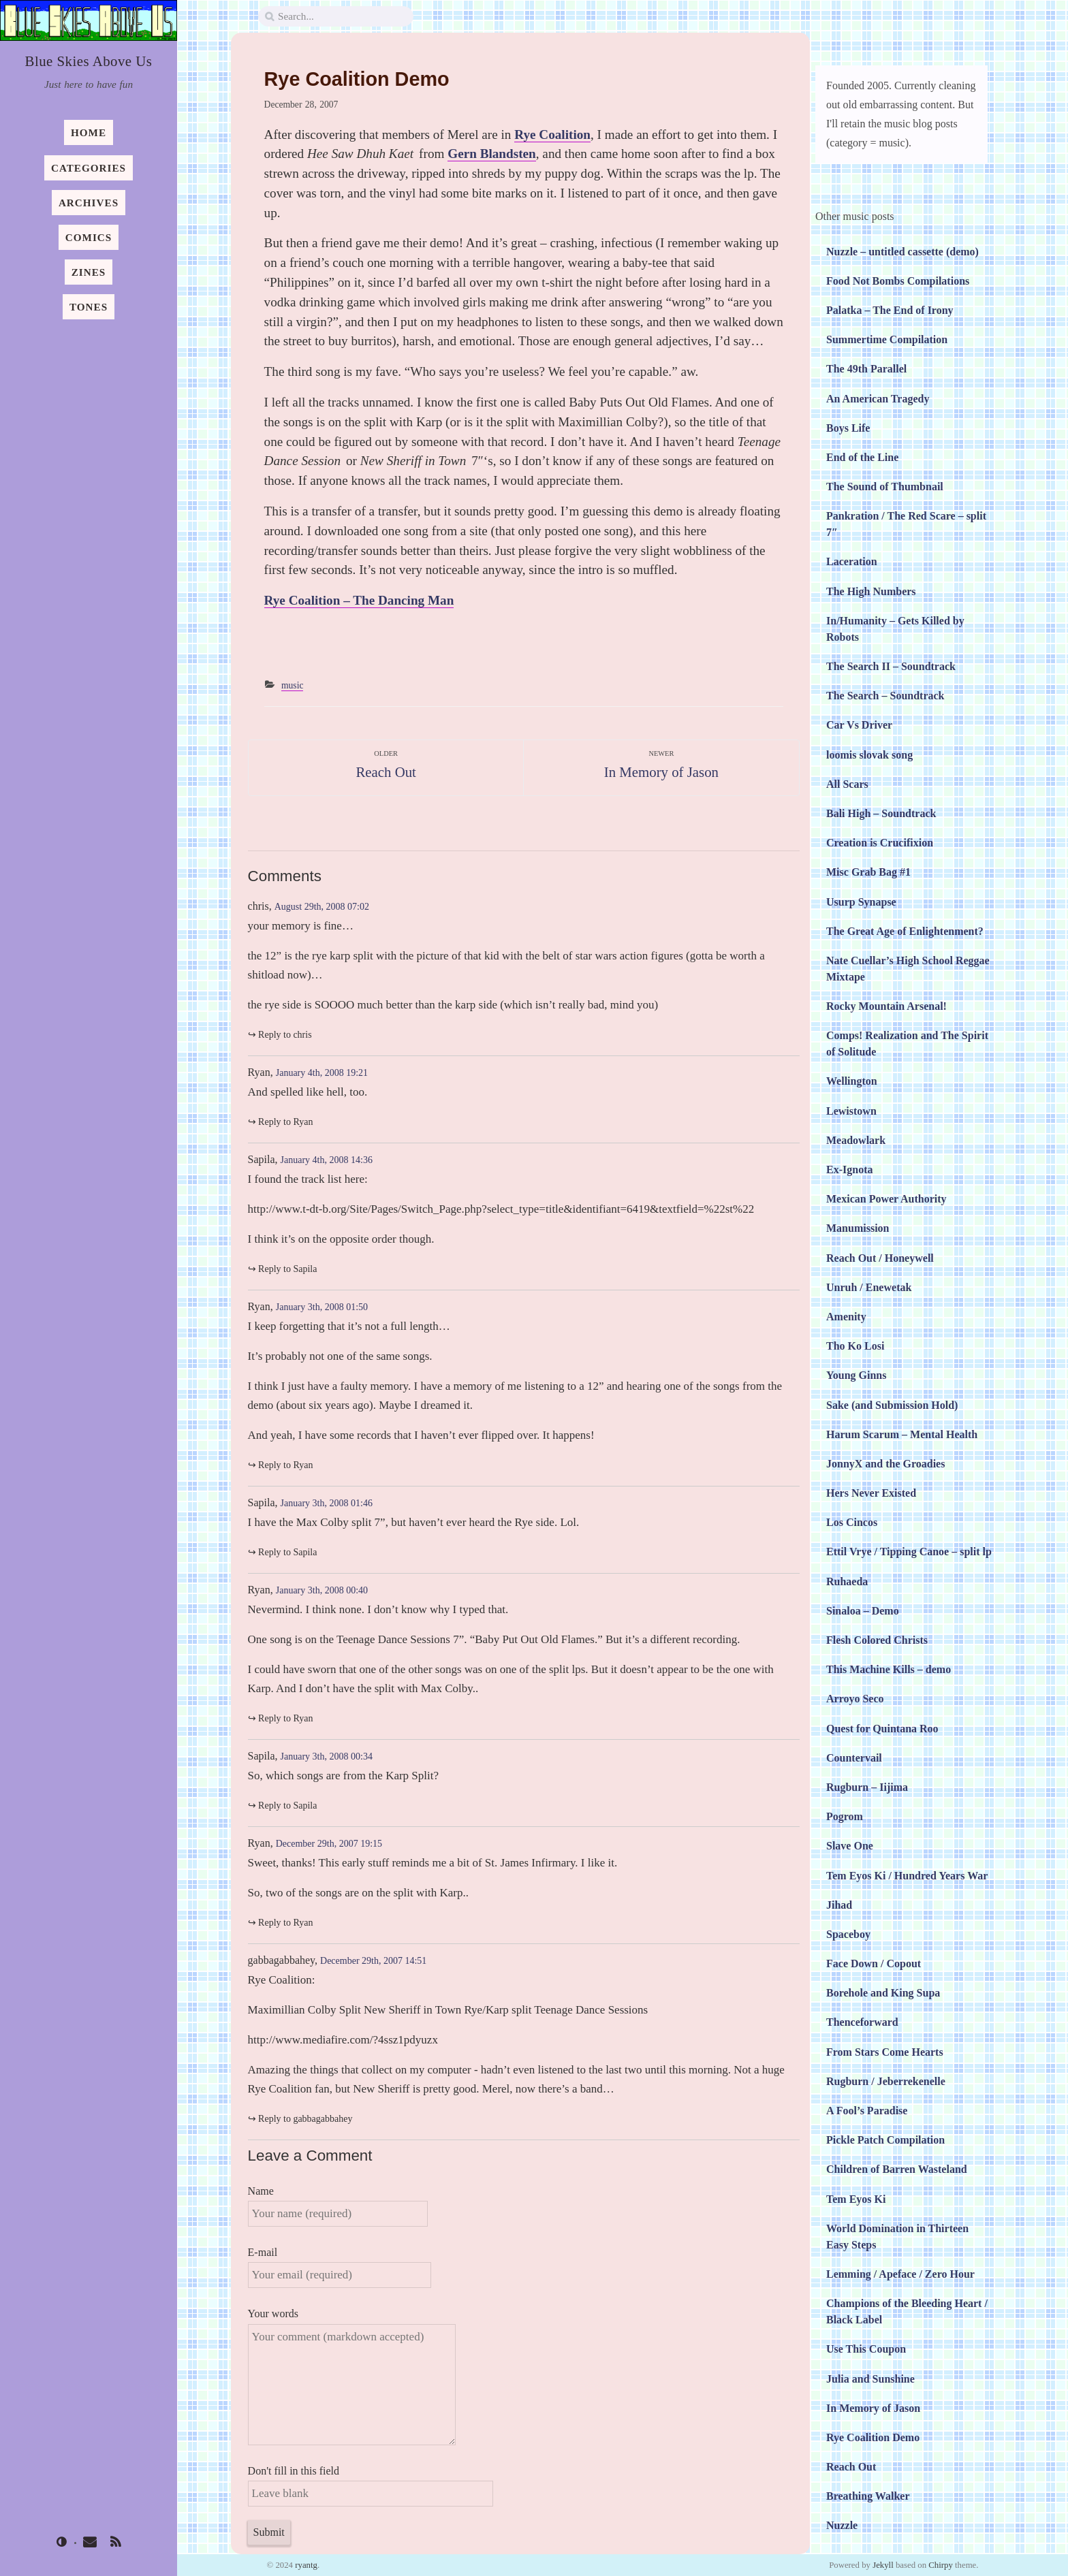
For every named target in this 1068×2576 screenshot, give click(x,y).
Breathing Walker (868, 2496)
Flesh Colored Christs (877, 1640)
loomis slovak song (869, 755)
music (292, 685)
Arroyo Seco (855, 1698)
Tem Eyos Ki (855, 2199)
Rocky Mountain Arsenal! (886, 1006)
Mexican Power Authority (886, 1199)
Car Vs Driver (859, 725)
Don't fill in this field (370, 2486)
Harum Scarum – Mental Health (901, 1434)
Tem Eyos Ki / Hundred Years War (907, 1875)
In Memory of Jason (873, 2408)
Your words (352, 2376)
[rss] (116, 2543)
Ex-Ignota (849, 1169)
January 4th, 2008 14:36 (327, 1160)
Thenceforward (862, 2022)
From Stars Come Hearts (884, 2052)
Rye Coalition (552, 134)
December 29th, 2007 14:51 (373, 1961)
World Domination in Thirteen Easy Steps (897, 2237)
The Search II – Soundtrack (891, 666)
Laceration (851, 561)
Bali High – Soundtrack (881, 813)
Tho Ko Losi (855, 1346)
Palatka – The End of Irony (890, 310)
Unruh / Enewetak (868, 1287)
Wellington (851, 1081)
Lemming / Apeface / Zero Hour (900, 2274)
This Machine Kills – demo (888, 1669)
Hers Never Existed (871, 1493)
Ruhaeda (847, 1581)
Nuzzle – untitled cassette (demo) (902, 251)
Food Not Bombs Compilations (897, 281)
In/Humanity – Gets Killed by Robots (895, 629)
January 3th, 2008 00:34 (327, 1756)
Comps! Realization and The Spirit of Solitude (907, 1044)
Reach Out (851, 2466)
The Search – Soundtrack (885, 695)
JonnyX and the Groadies (885, 1463)
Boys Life (848, 428)
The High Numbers (871, 591)
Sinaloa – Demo (862, 1611)
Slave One (849, 1845)
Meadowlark (855, 1140)
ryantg (306, 2565)
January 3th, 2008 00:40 (322, 1590)
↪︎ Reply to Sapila (282, 1269)
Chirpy (940, 2565)
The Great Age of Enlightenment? (905, 931)
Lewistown (851, 1111)
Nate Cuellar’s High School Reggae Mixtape (908, 969)
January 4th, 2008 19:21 (322, 1073)
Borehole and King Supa (883, 1993)
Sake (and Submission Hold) (892, 1405)
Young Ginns (856, 1375)
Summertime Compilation (886, 339)
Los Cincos (851, 1522)
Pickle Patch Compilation (885, 2140)
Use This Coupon (866, 2349)
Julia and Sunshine (870, 2379)
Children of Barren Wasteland (896, 2169)
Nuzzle (842, 2525)
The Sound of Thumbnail (884, 486)
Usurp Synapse (861, 902)
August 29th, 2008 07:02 (321, 907)
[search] (335, 17)
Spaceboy (848, 1934)
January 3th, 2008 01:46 (327, 1503)
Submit (269, 2532)
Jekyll (883, 2565)
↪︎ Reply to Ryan (280, 1122)
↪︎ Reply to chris (280, 1035)
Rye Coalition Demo (873, 2437)
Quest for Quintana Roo (882, 1728)
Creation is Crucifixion (879, 842)
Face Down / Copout (873, 1963)
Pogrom (844, 1816)
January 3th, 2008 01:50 (322, 1307)
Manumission (857, 1228)
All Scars (847, 784)
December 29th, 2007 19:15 (329, 1844)
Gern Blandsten (491, 153)
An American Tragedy (877, 398)
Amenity (846, 1316)
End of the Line (862, 457)
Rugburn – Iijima (867, 1787)
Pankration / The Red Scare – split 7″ (906, 524)
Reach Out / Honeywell (880, 1258)
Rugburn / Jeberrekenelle (885, 2081)
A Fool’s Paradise (866, 2110)
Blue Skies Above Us (89, 61)
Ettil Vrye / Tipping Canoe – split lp (909, 1551)
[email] (89, 2543)
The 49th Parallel (866, 369)
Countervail (854, 1758)
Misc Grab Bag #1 (868, 872)
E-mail (340, 2267)
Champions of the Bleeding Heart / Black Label (907, 2311)
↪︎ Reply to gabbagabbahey (300, 2119)
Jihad (839, 1905)
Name (338, 2206)
